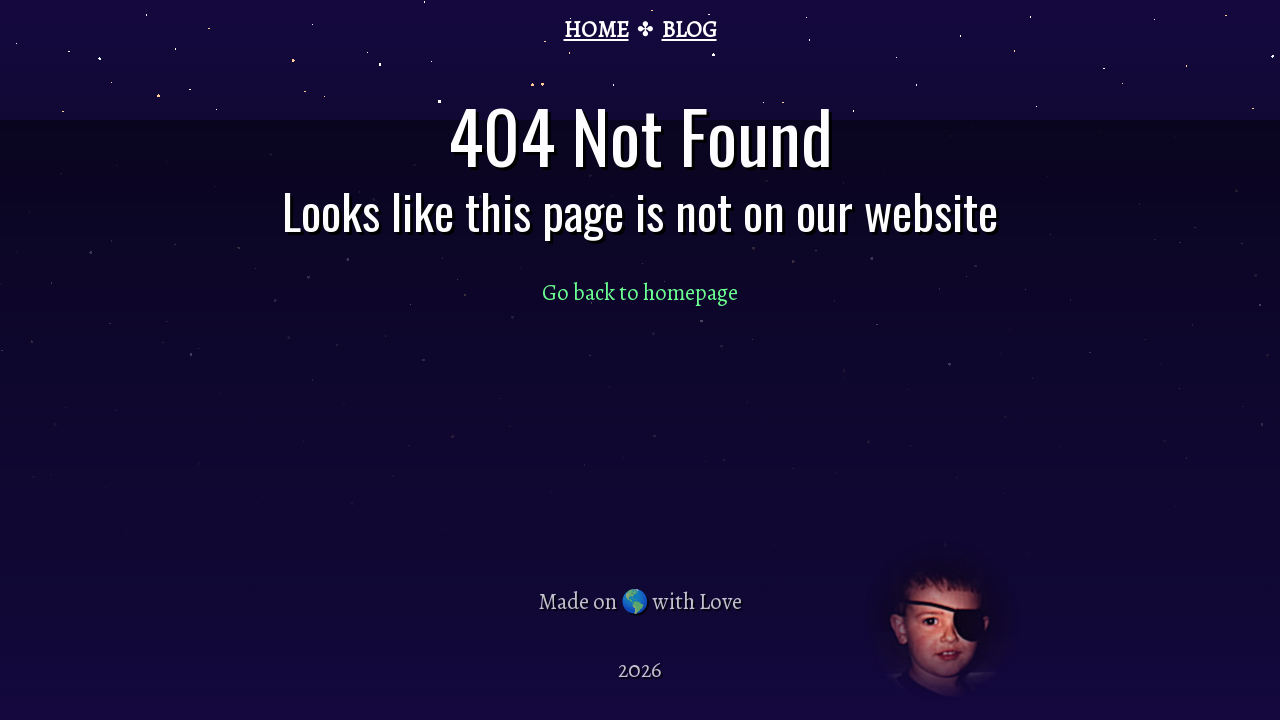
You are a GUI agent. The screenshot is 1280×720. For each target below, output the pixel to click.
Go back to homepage (640, 292)
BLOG (689, 29)
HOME (596, 29)
